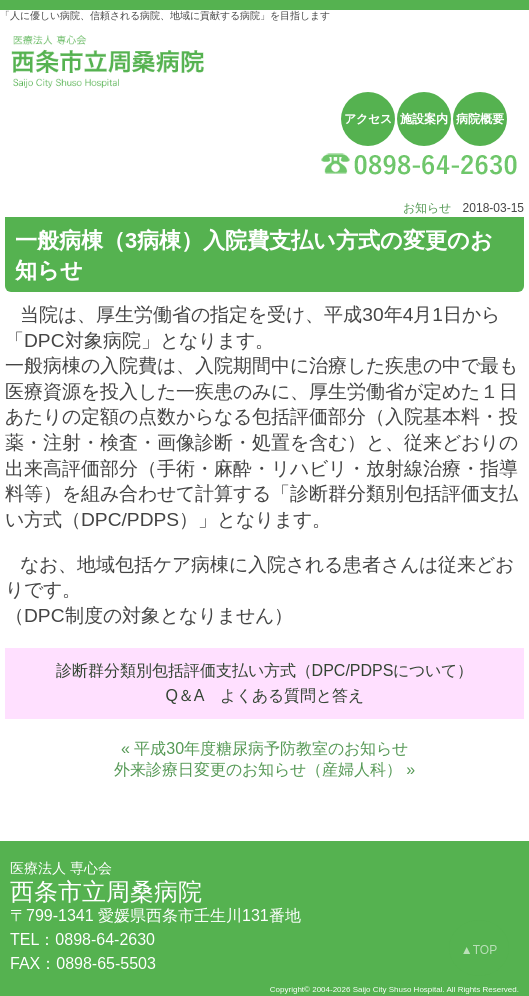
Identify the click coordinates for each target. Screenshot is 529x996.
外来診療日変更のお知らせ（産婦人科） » (264, 769)
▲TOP (479, 950)
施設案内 (424, 119)
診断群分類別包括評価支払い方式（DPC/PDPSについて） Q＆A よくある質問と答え (265, 683)
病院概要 (480, 119)
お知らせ (427, 208)
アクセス (368, 119)
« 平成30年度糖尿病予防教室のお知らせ (264, 748)
